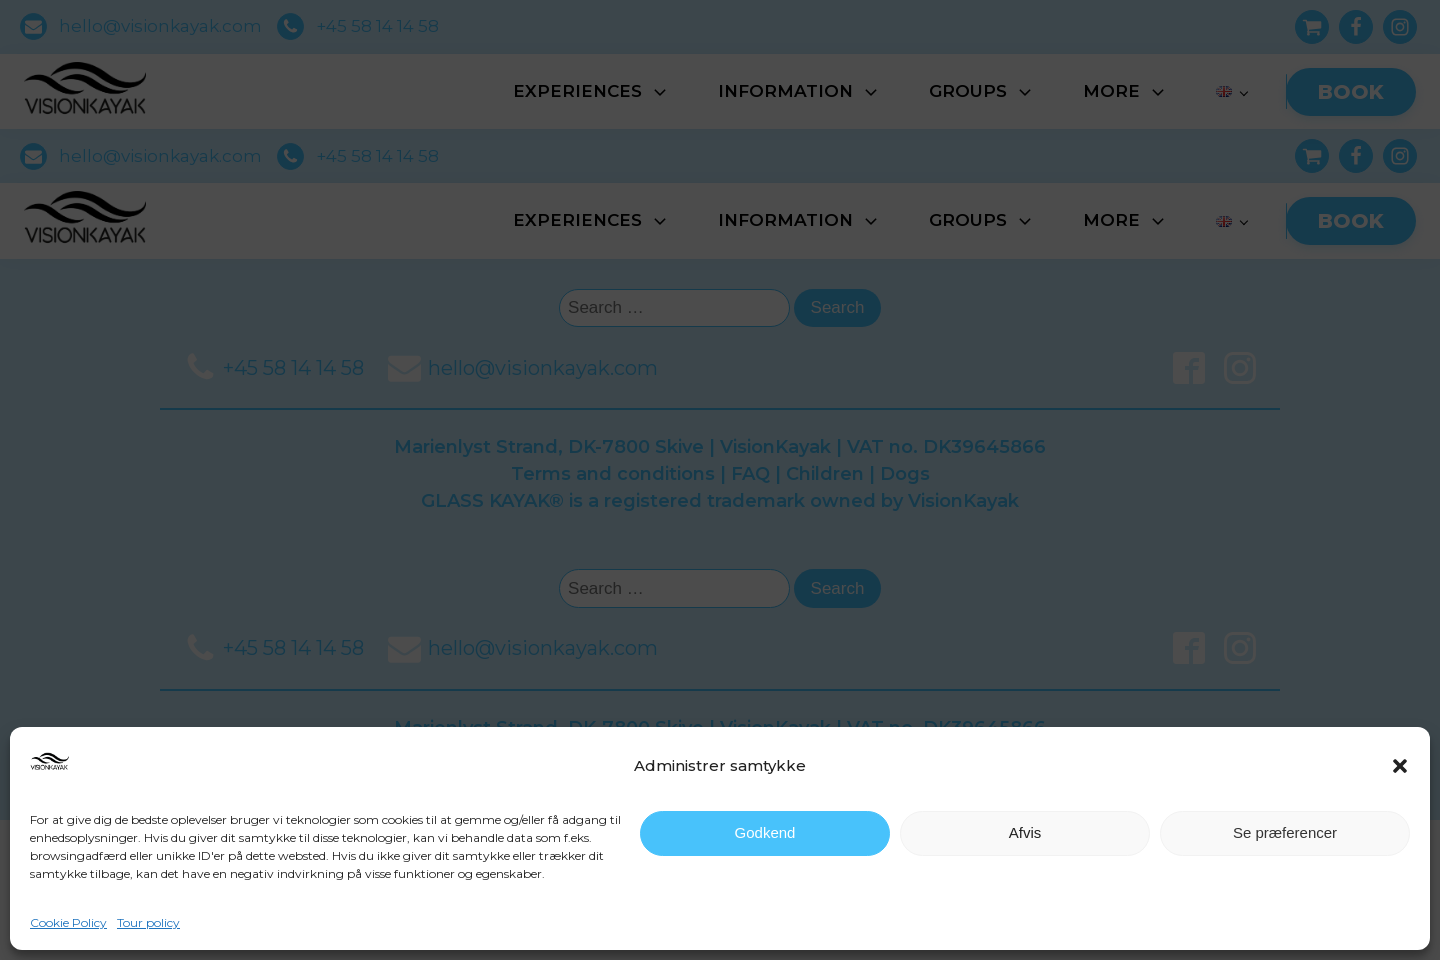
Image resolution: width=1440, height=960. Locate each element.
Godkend (765, 832)
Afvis (1025, 832)
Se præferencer (1285, 832)
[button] (1400, 766)
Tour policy (148, 922)
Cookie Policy (68, 922)
